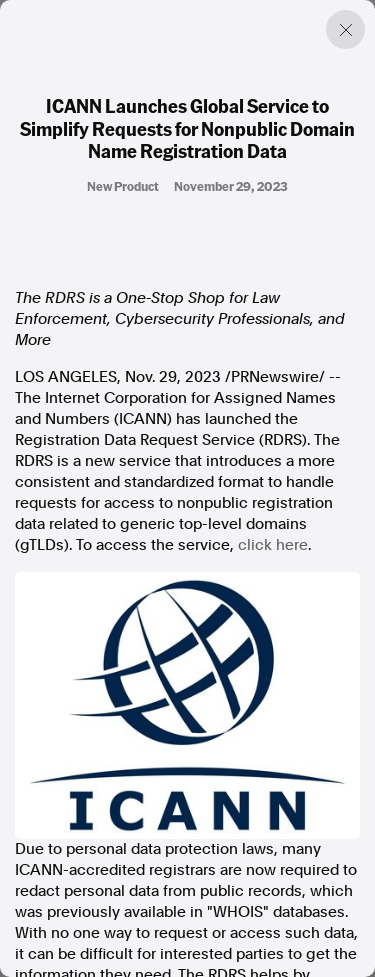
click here (273, 545)
